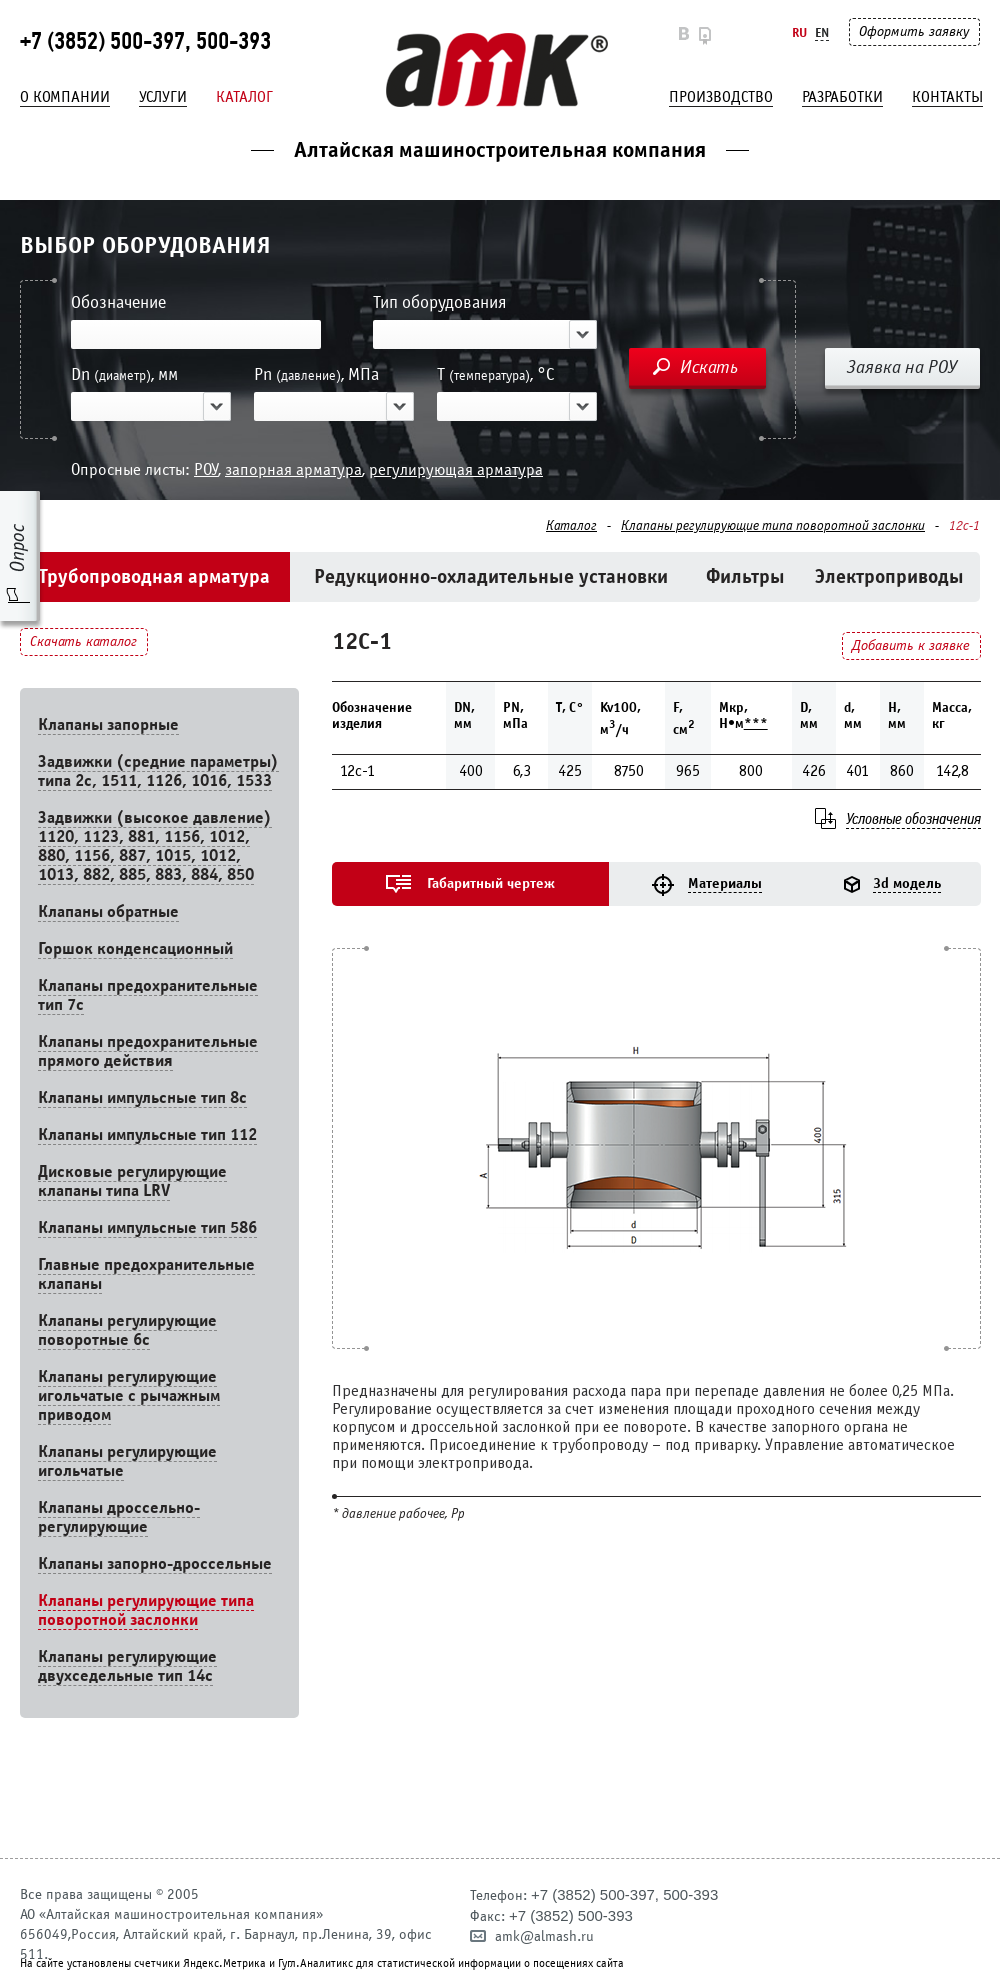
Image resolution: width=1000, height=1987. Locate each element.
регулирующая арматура (456, 469)
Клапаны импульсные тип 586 (147, 1227)
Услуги (163, 97)
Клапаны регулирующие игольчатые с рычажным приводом (129, 1395)
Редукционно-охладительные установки (491, 576)
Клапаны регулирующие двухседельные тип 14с (127, 1666)
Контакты (947, 97)
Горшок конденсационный (135, 948)
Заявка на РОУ (902, 367)
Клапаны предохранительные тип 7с (148, 995)
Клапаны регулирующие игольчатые (127, 1461)
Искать (709, 367)
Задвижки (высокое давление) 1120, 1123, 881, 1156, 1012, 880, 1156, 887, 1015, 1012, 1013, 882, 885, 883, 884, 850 (155, 846)
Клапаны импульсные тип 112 (147, 1134)
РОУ (206, 469)
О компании (65, 97)
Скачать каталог (83, 641)
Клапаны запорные (108, 724)
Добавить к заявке (911, 645)
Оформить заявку (914, 31)
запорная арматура (293, 469)
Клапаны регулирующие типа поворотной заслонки (773, 526)
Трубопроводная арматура (154, 576)
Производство (721, 97)
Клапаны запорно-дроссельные (155, 1563)
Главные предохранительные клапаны (146, 1274)
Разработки (842, 97)
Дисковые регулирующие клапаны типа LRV (132, 1181)
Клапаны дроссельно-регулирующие (119, 1517)
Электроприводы (889, 576)
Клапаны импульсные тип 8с (142, 1097)
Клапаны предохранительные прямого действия (148, 1051)
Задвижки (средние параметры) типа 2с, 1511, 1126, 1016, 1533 (158, 771)
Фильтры (745, 576)
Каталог (244, 97)
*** (756, 723)
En (822, 32)
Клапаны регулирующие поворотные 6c (127, 1330)
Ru (799, 32)
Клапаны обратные (108, 911)
